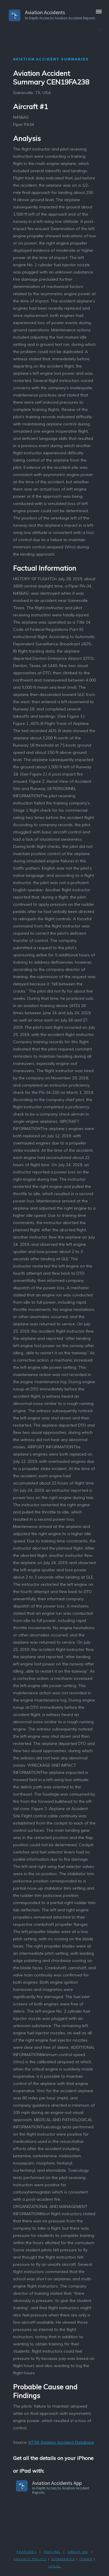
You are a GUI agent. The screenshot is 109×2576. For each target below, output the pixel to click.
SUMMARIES (63, 2559)
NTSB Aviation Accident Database (61, 2442)
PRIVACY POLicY (30, 2559)
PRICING (52, 2552)
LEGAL (54, 2566)
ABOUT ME (78, 2552)
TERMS (85, 2559)
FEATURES (27, 2552)
